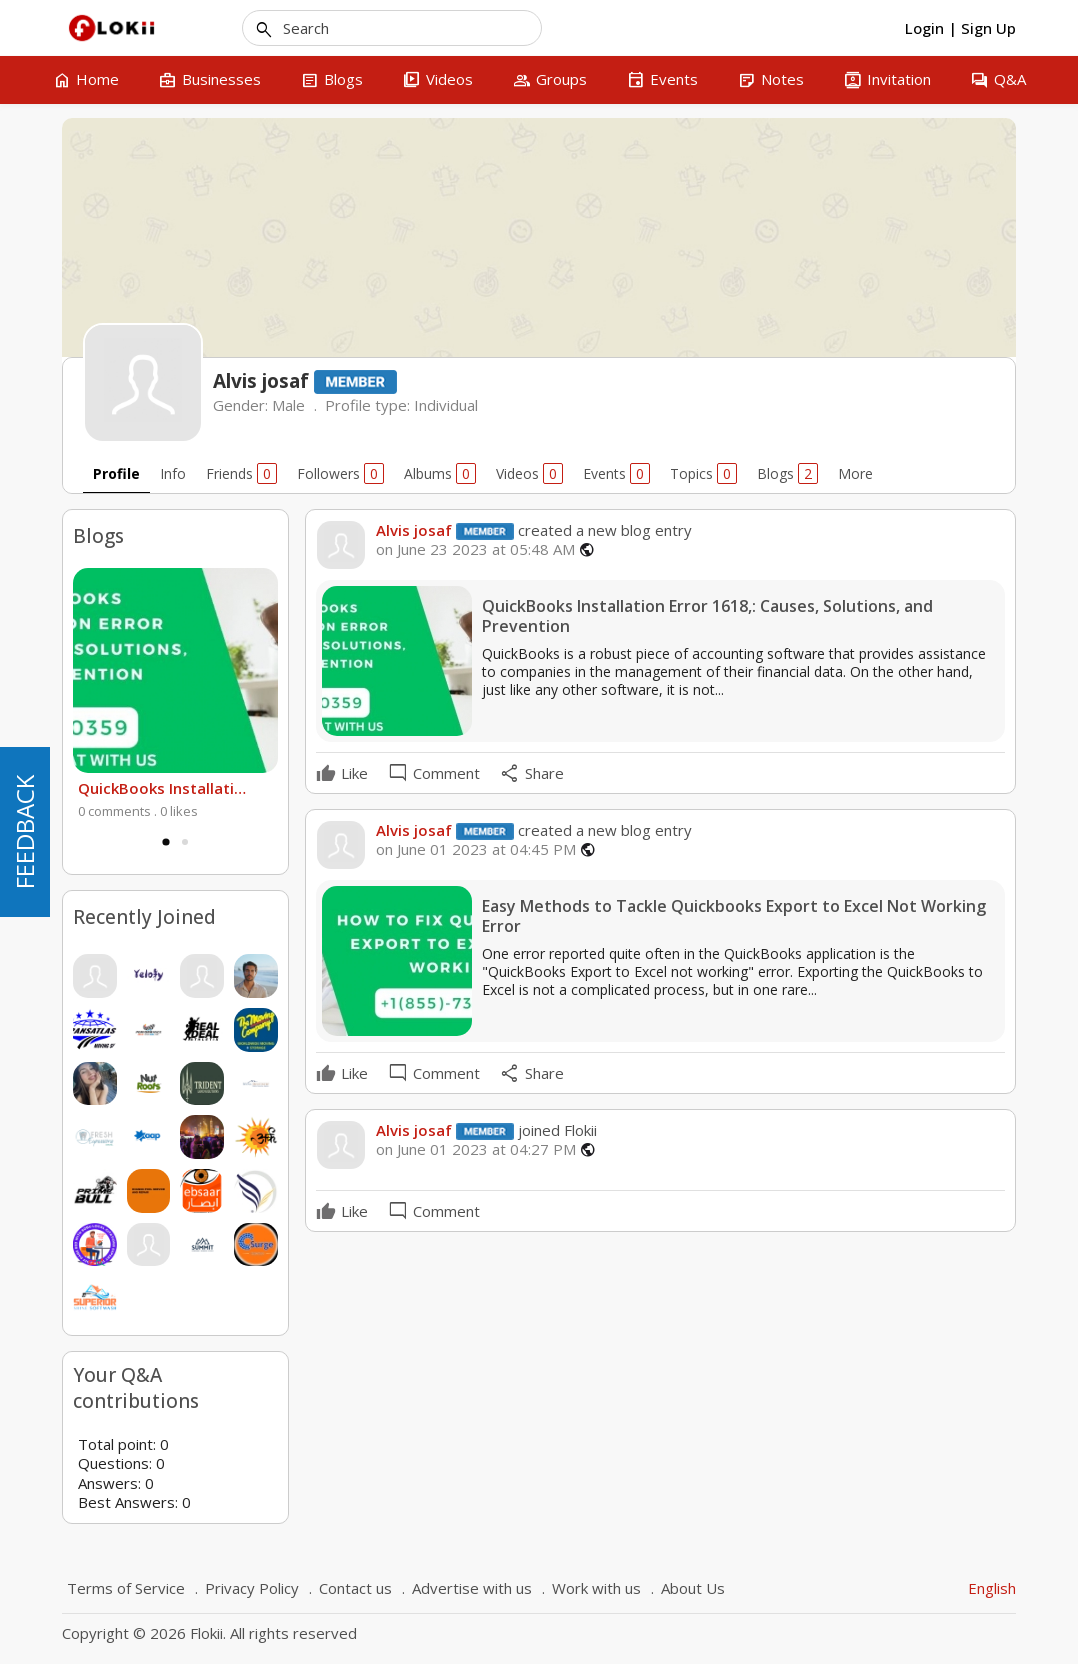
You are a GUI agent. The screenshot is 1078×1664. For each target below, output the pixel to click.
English (992, 1588)
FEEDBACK (24, 832)
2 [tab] (185, 842)
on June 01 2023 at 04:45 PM (476, 849)
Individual (446, 405)
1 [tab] (166, 842)
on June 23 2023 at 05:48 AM (475, 549)
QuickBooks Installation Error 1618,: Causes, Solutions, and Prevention (165, 788)
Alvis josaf (414, 530)
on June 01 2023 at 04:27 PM (476, 1149)
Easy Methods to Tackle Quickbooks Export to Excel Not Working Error (734, 917)
